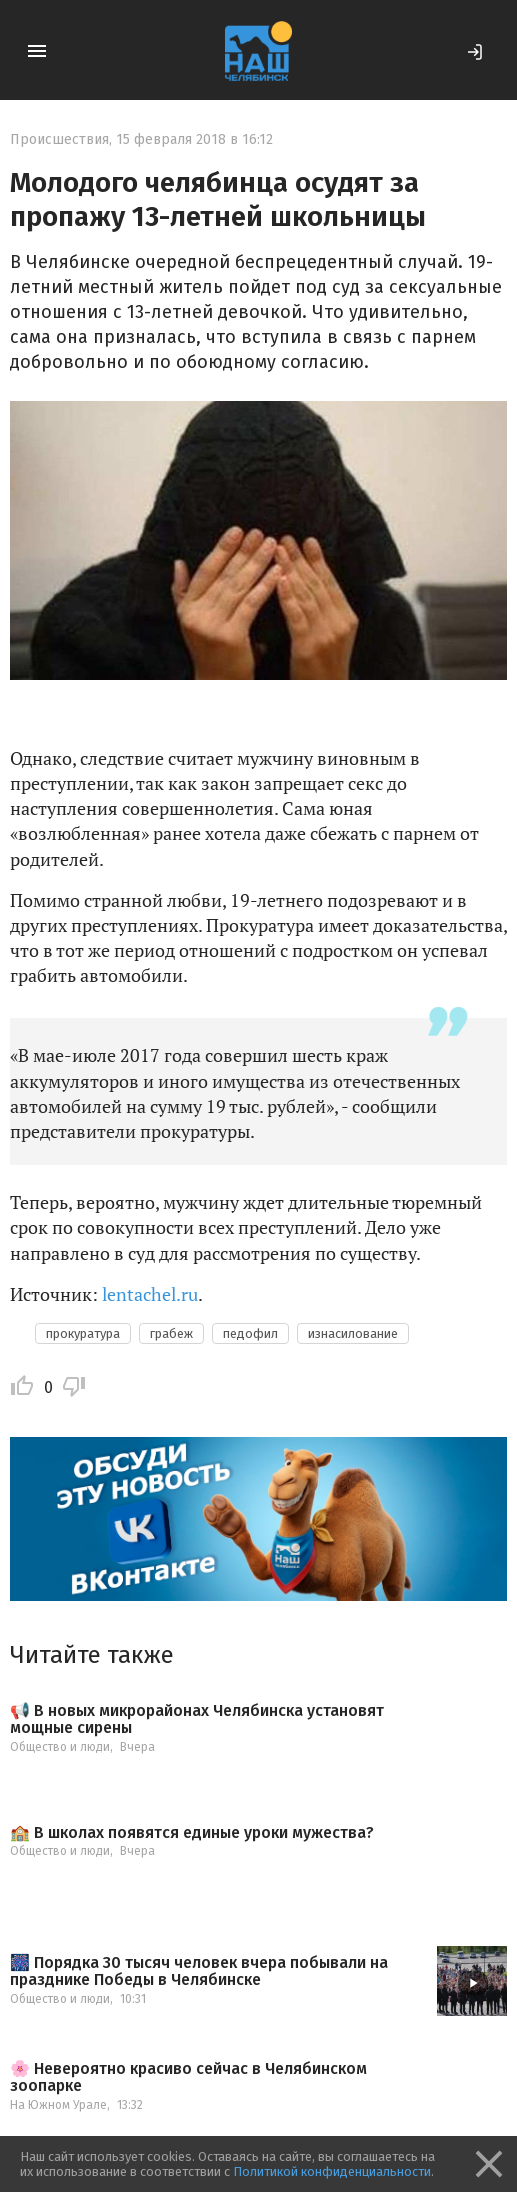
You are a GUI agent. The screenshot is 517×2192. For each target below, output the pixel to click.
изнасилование (353, 1333)
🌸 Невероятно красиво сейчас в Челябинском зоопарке (188, 2077)
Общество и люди (60, 1747)
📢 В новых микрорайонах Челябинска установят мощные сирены (197, 1719)
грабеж (171, 1333)
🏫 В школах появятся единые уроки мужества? (192, 1833)
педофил (250, 1333)
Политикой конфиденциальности (332, 2171)
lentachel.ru (150, 1294)
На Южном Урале (58, 2105)
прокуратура (83, 1333)
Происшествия (59, 139)
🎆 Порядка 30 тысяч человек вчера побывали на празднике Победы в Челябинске (199, 1971)
